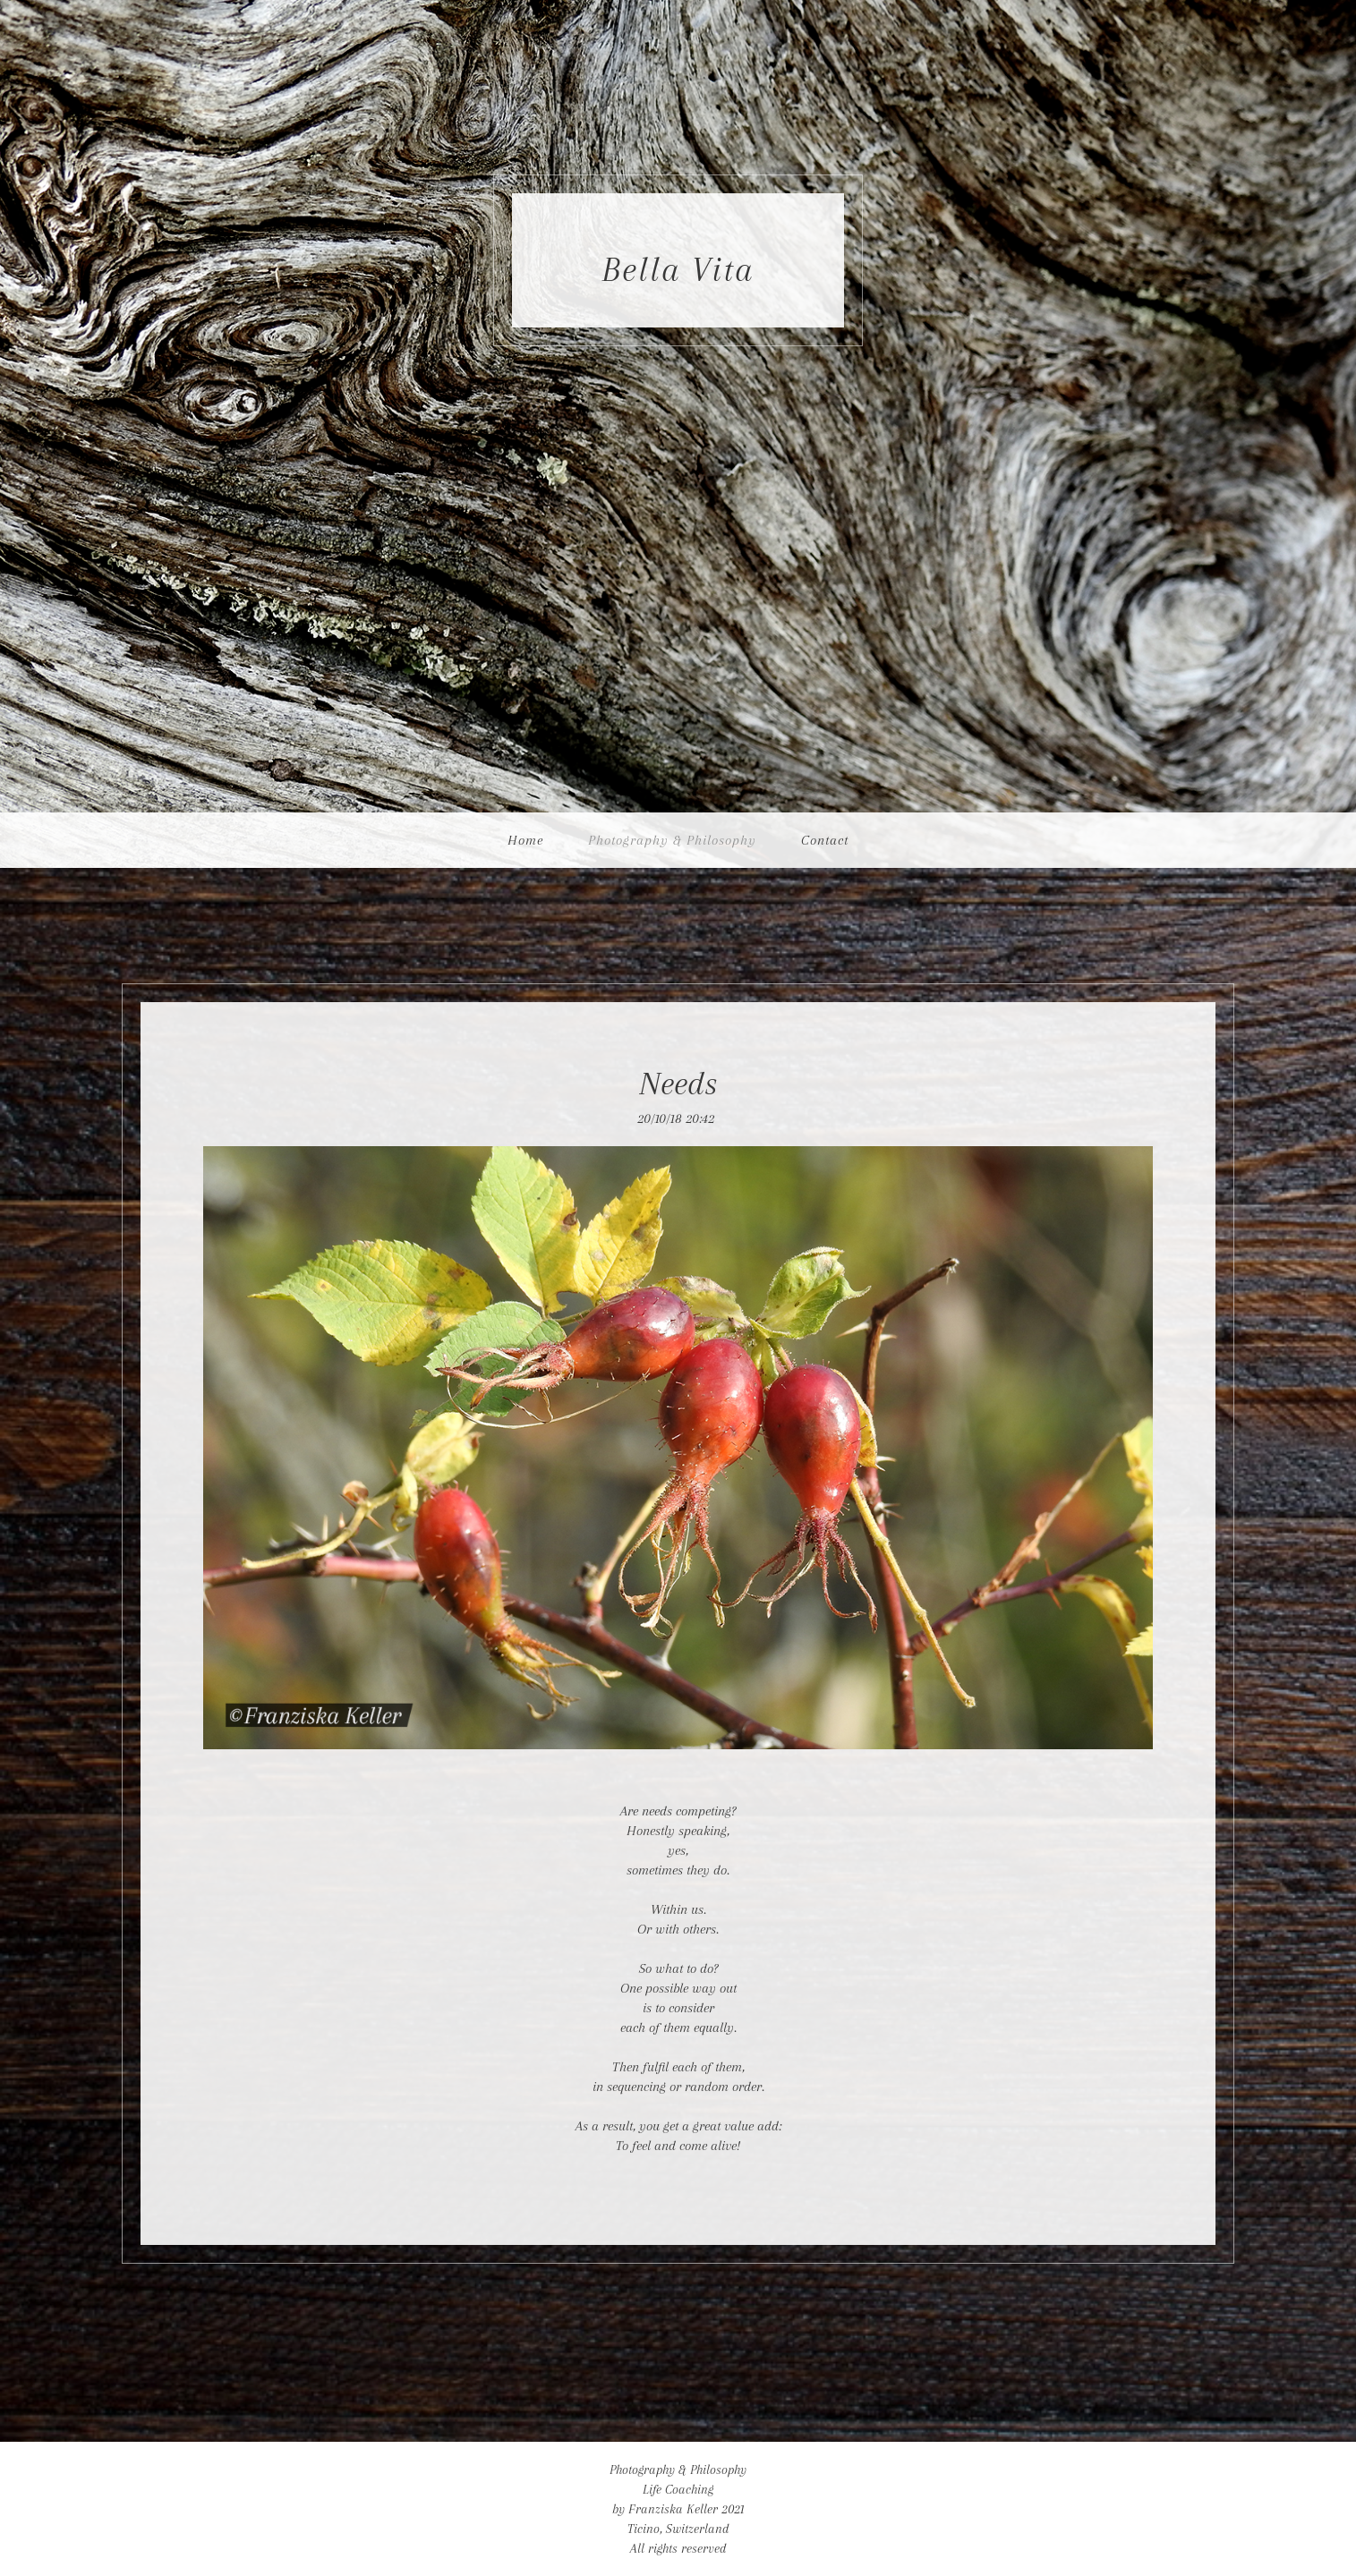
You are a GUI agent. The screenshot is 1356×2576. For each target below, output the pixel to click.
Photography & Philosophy (672, 840)
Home (525, 840)
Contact (825, 840)
